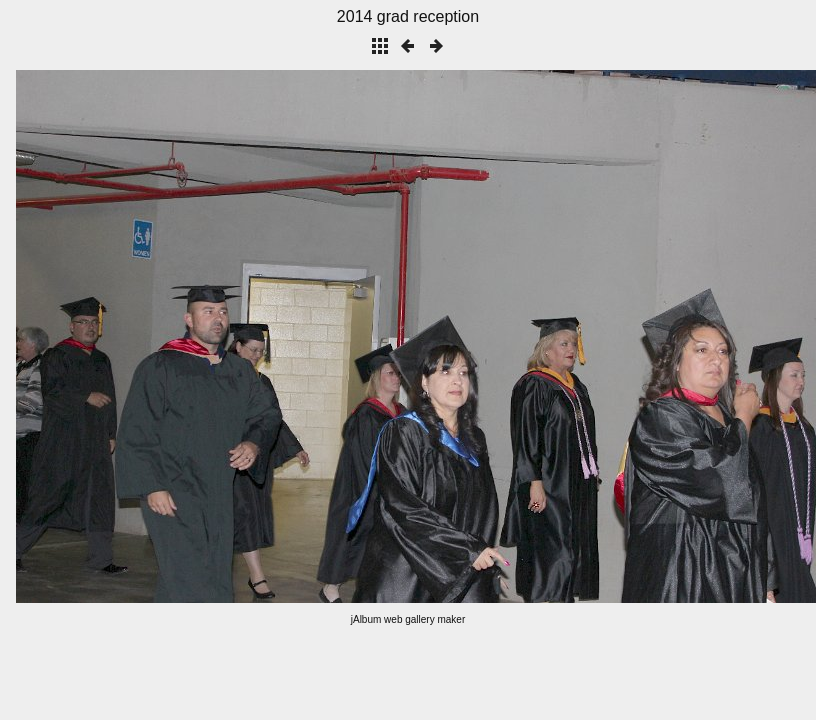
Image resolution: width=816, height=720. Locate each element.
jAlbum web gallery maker (408, 619)
